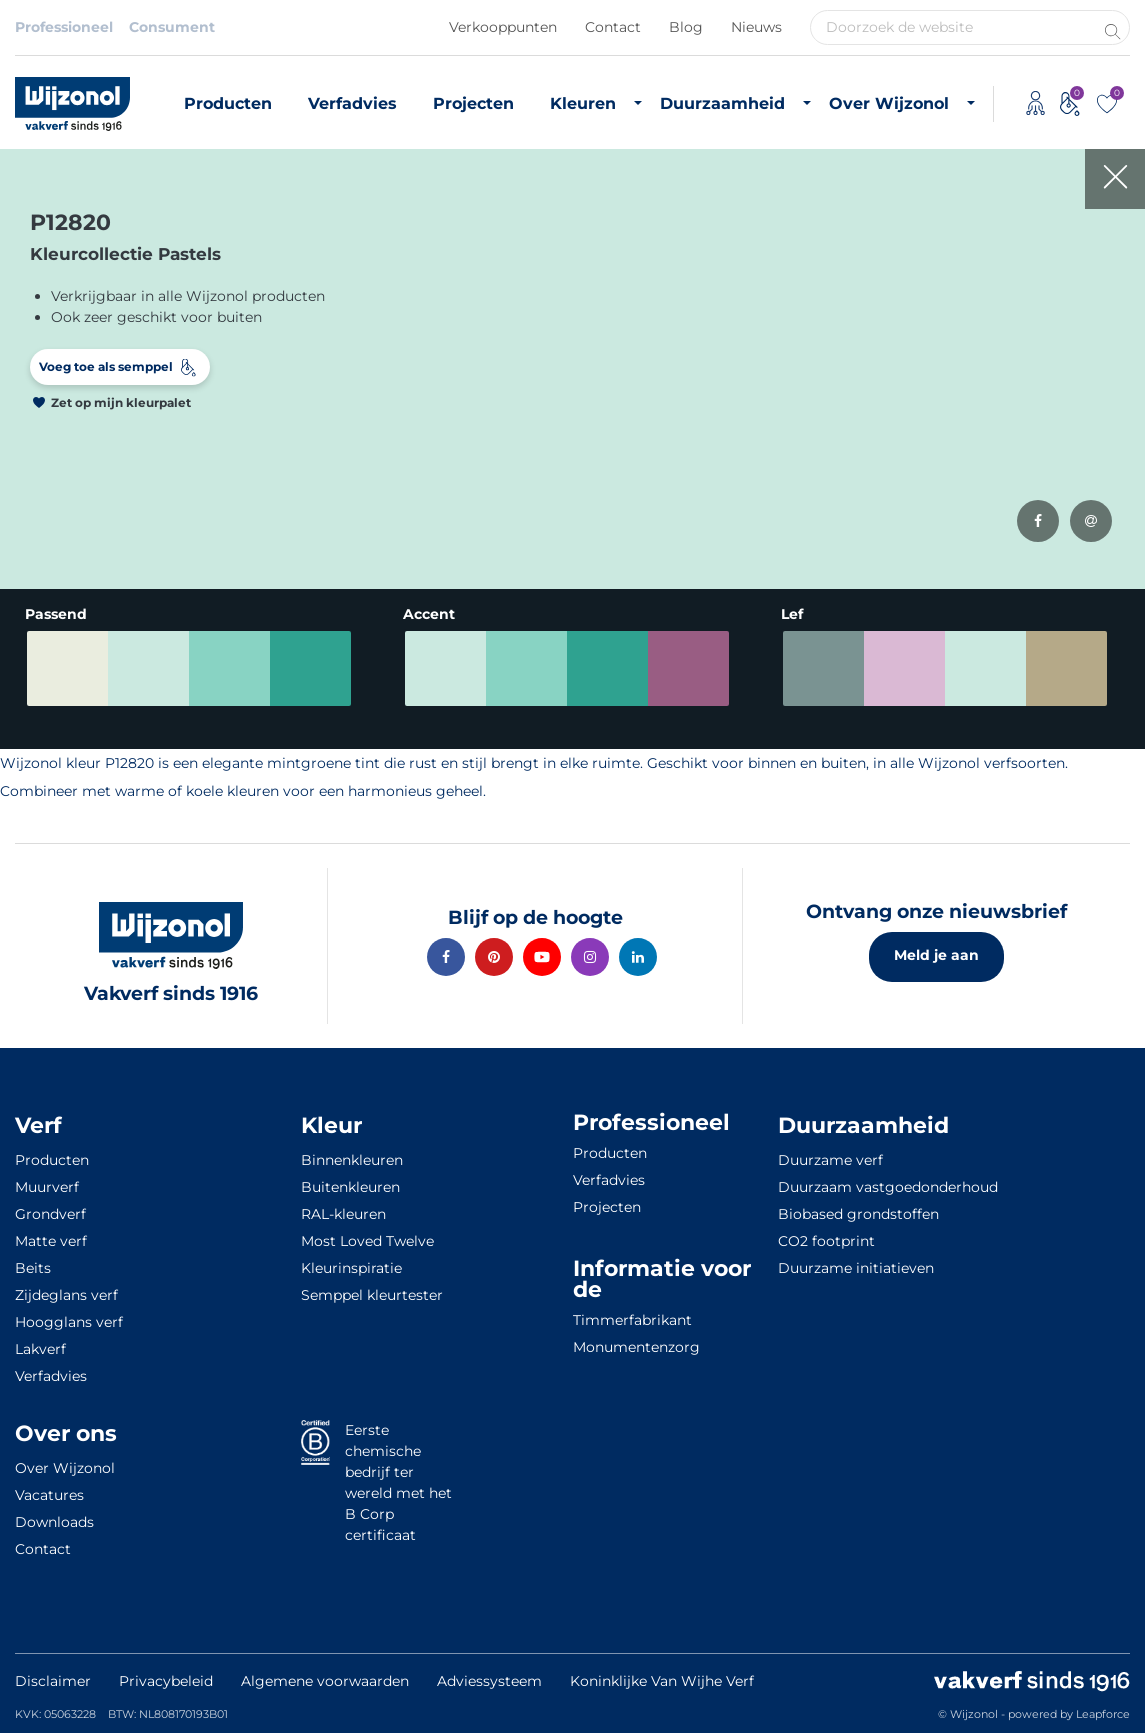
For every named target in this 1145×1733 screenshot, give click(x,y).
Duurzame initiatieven (856, 1268)
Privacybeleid (166, 1681)
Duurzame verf (830, 1160)
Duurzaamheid (722, 103)
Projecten (473, 103)
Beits (33, 1268)
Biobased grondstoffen (858, 1214)
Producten (228, 103)
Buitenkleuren (350, 1187)
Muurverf (47, 1187)
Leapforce (1103, 1714)
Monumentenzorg (636, 1347)
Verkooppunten (503, 27)
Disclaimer (53, 1681)
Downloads (54, 1522)
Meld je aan (936, 955)
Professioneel (64, 27)
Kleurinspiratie (351, 1268)
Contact (613, 27)
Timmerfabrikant (632, 1320)
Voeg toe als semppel (106, 366)
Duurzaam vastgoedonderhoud (888, 1187)
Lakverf (40, 1349)
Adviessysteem (489, 1681)
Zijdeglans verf (66, 1295)
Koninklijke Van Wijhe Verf (662, 1681)
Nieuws (756, 27)
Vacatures (49, 1495)
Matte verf (51, 1241)
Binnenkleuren (352, 1160)
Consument (172, 27)
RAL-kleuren (343, 1214)
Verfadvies (352, 103)
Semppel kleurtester (372, 1295)
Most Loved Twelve (367, 1241)
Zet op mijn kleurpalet (121, 402)
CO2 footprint (826, 1241)
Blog (686, 27)
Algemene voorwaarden (325, 1681)
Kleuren (583, 103)
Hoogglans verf (69, 1322)
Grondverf (50, 1214)
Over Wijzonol (889, 103)
